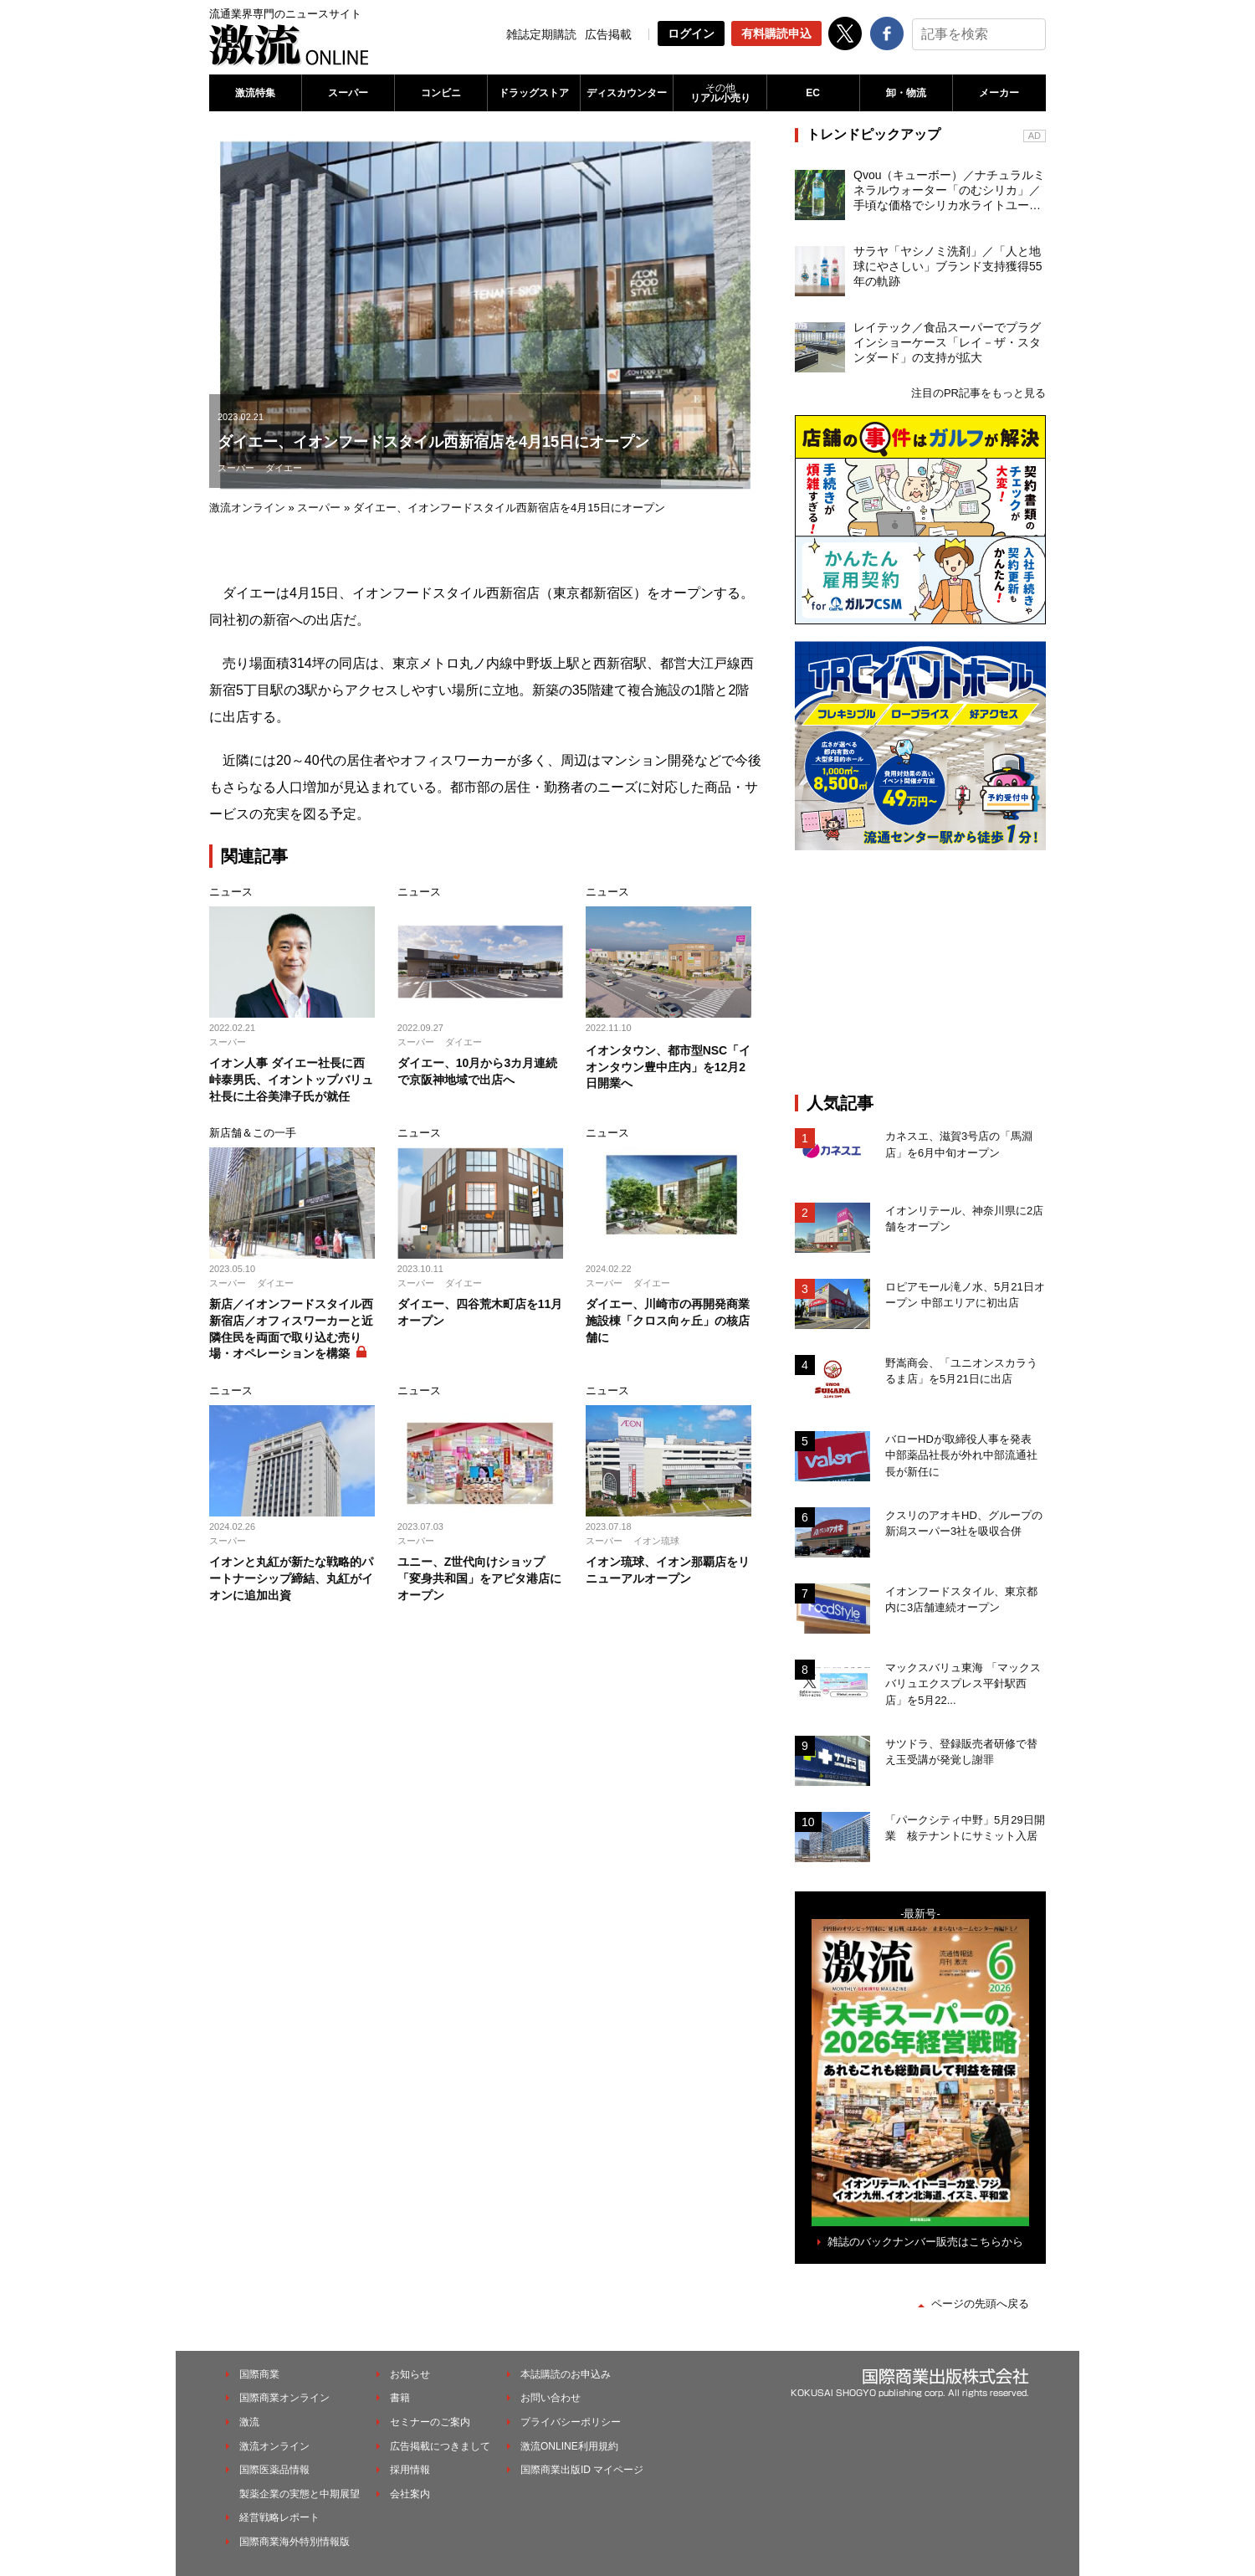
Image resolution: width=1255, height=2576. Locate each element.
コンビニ (441, 93)
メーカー (999, 93)
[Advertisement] (920, 971)
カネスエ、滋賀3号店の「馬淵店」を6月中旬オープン (958, 1144)
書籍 (400, 2398)
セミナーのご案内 (430, 2422)
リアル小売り (720, 93)
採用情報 (410, 2470)
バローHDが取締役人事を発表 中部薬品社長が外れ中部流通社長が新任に (963, 1455)
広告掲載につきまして (440, 2446)
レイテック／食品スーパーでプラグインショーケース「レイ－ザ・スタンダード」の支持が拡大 (947, 342)
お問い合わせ (550, 2398)
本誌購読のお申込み (565, 2374)
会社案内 (410, 2494)
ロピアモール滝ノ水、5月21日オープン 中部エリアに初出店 (965, 1295)
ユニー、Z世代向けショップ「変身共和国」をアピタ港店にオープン (479, 1578)
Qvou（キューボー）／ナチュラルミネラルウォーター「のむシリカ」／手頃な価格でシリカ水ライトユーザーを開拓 (949, 190)
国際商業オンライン (284, 2398)
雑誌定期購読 (541, 34)
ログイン (691, 33)
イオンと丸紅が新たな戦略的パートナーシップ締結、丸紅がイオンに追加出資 (291, 1578)
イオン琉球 (656, 1541)
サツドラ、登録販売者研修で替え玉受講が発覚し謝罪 (961, 1752)
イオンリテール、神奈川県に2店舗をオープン (964, 1219)
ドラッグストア (534, 93)
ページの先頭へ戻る (980, 2303)
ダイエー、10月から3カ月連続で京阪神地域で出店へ (477, 1071)
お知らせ (410, 2374)
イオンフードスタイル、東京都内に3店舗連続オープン (961, 1599)
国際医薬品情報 (274, 2470)
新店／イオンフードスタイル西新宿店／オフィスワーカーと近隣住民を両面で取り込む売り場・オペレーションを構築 (291, 1328)
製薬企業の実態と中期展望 (299, 2494)
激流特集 (255, 93)
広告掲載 (608, 34)
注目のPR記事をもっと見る (978, 393)
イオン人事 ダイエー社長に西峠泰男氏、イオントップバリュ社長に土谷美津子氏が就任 (291, 1079)
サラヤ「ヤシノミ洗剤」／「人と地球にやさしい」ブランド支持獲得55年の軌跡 (947, 266)
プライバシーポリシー (570, 2422)
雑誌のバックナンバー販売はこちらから (925, 2241)
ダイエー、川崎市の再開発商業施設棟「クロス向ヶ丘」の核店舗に (668, 1320)
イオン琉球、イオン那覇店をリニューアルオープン (668, 1570)
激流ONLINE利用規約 (569, 2446)
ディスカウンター (627, 93)
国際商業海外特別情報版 (294, 2542)
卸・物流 (906, 93)
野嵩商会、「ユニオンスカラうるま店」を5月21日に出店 (961, 1371)
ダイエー (283, 468)
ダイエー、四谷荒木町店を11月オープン (480, 1312)
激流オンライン (247, 507)
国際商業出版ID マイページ (581, 2470)
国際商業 (259, 2374)
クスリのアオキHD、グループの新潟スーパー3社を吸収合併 (963, 1523)
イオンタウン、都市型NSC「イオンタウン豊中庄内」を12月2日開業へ (668, 1067)
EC (813, 93)
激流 (249, 2422)
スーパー (348, 93)
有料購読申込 (776, 33)
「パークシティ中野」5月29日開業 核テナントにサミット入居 (965, 1828)
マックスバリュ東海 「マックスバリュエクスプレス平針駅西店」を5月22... (963, 1683)
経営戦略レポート (279, 2517)
